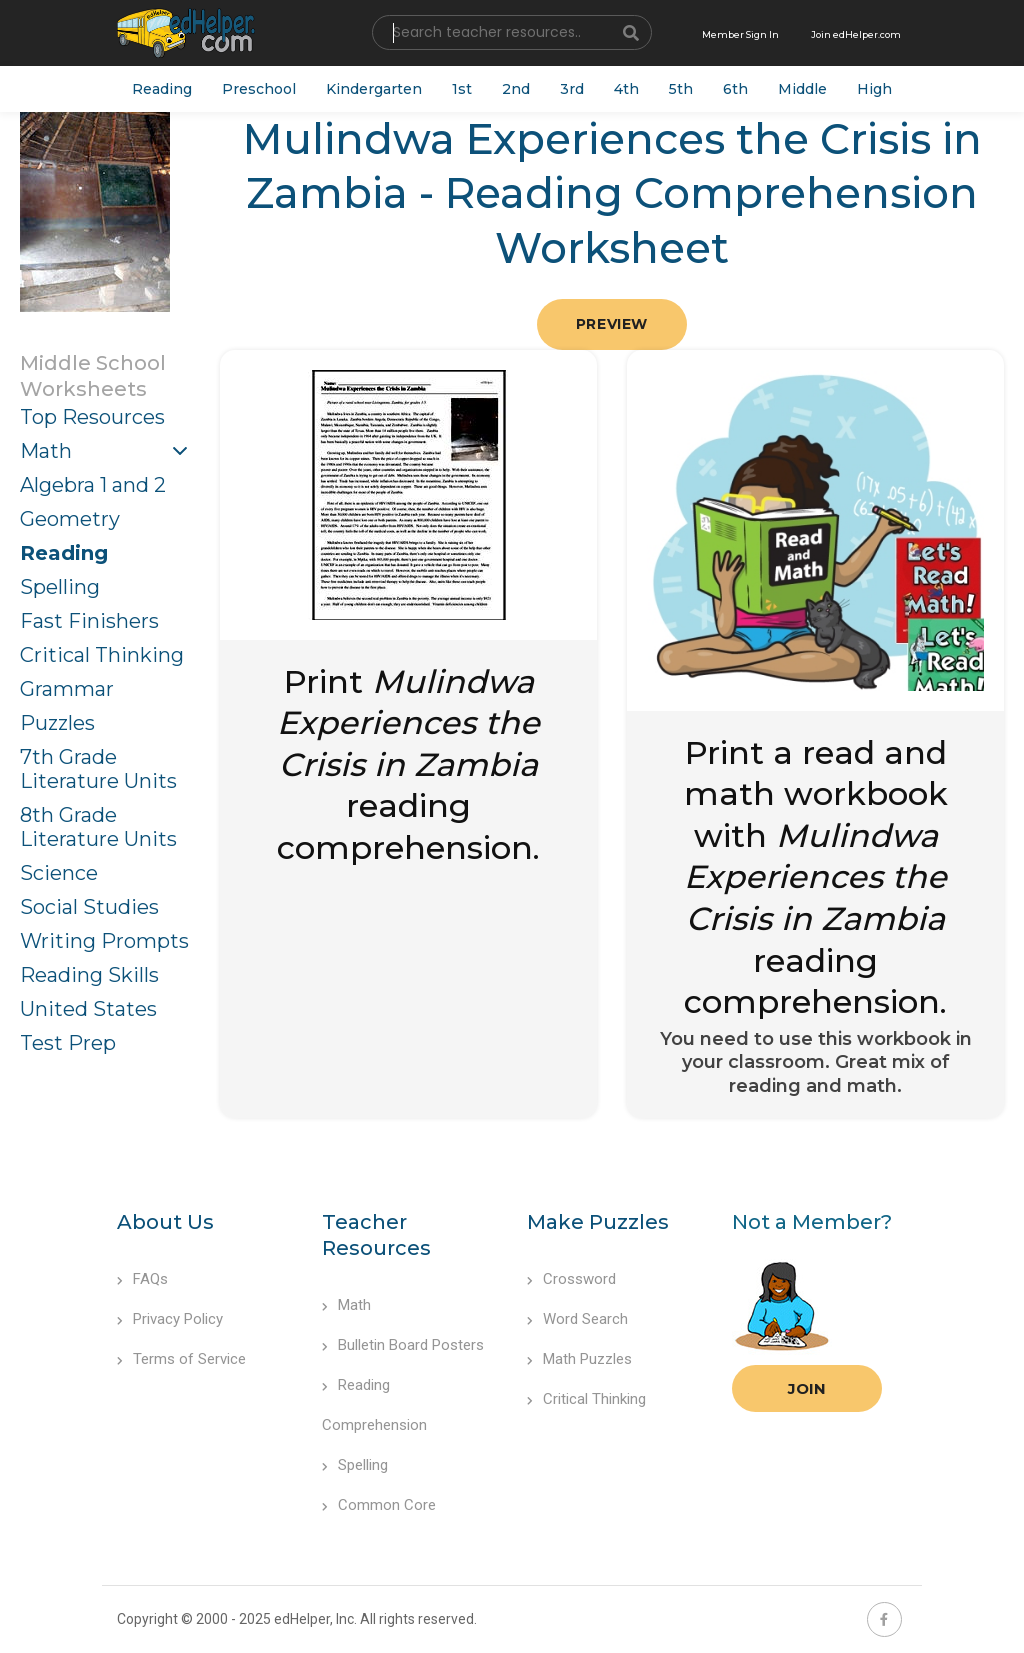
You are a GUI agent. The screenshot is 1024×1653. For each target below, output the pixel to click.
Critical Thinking (102, 655)
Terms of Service (181, 1359)
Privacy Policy (170, 1319)
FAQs (142, 1279)
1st (462, 89)
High (874, 89)
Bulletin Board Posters (403, 1345)
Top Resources (92, 417)
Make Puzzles (598, 1222)
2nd (516, 89)
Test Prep (68, 1043)
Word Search (577, 1319)
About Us (165, 1222)
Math (46, 451)
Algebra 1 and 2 (93, 485)
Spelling (60, 587)
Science (59, 873)
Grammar (67, 689)
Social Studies (89, 907)
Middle (802, 89)
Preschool (259, 89)
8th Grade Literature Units (98, 827)
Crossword (571, 1279)
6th (735, 89)
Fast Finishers (89, 621)
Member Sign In (740, 34)
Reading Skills (89, 975)
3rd (572, 89)
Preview (612, 324)
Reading (162, 89)
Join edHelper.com (856, 34)
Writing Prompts (104, 941)
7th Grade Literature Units (98, 769)
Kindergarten (374, 89)
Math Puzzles (579, 1359)
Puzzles (57, 723)
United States (88, 1009)
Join (807, 1388)
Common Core (379, 1505)
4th (626, 89)
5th (681, 89)
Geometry (70, 519)
